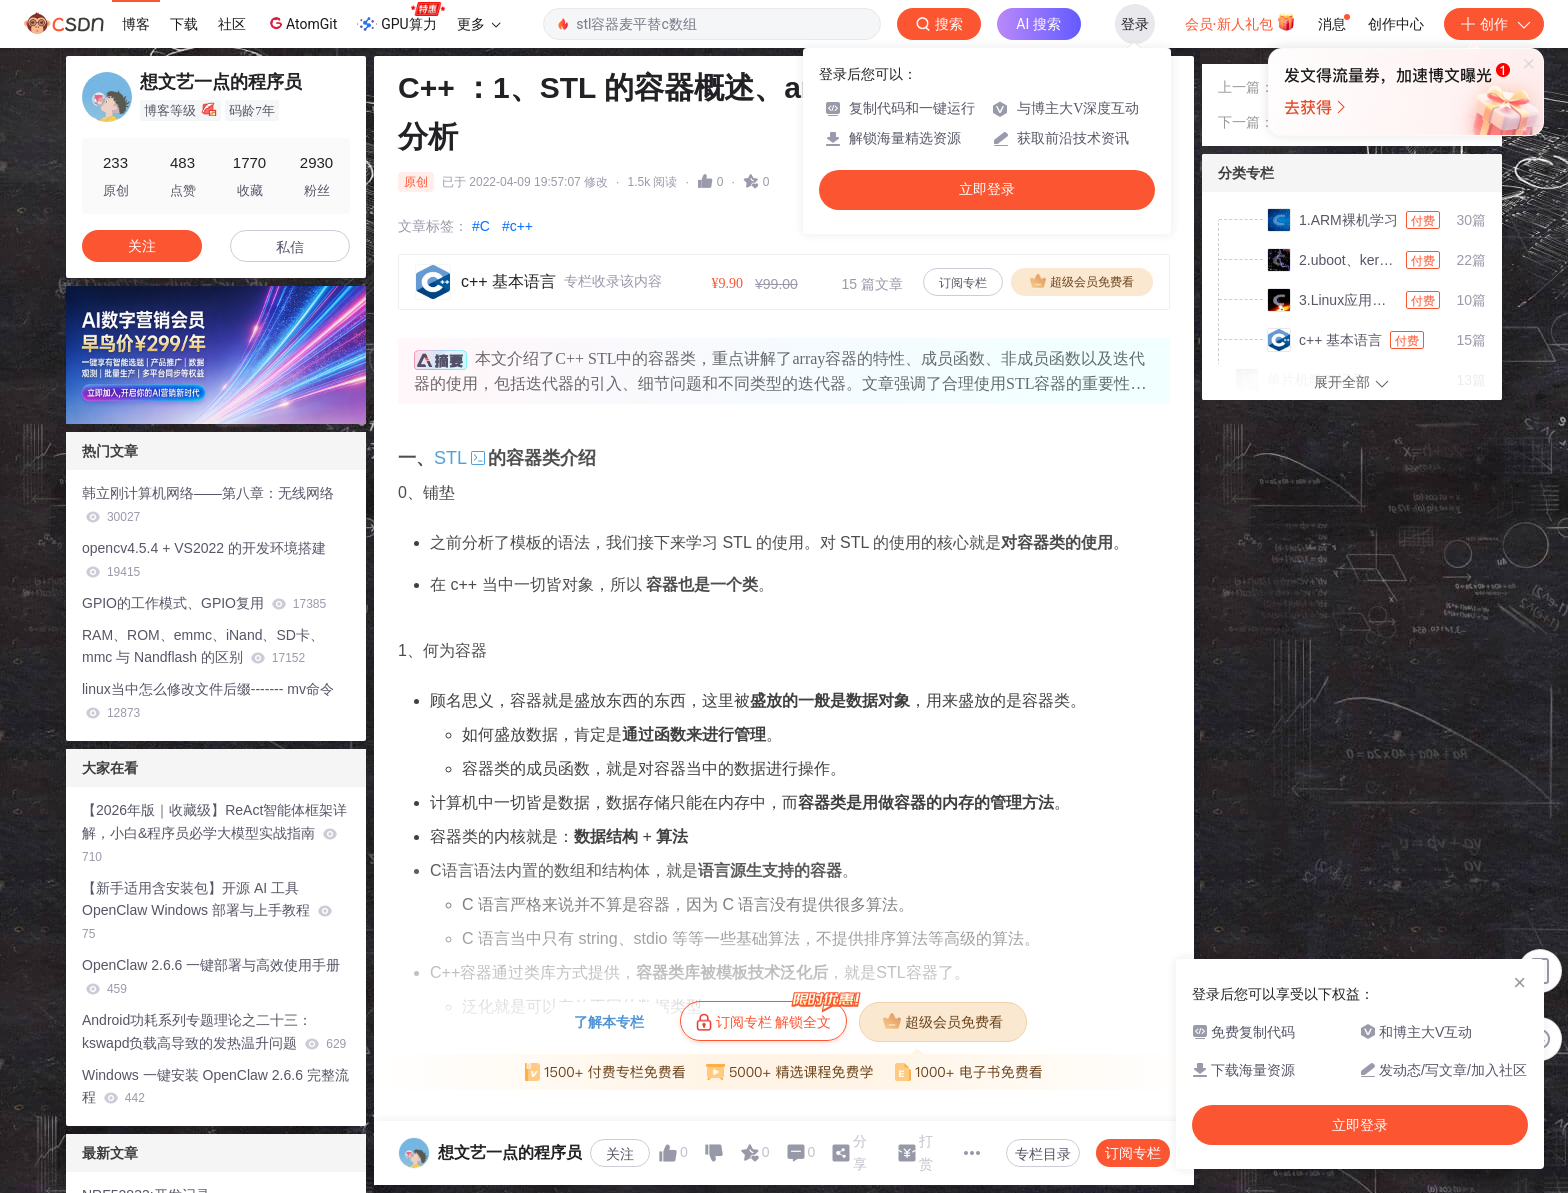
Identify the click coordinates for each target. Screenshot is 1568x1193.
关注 (620, 1154)
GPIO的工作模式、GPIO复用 (204, 603)
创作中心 (1396, 24)
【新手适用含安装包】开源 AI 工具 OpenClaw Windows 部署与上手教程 (207, 911)
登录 (1135, 24)
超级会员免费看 (1082, 281)
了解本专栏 (609, 1022)
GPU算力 (400, 18)
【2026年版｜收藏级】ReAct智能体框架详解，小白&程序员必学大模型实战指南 (214, 833)
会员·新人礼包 (1240, 22)
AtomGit (301, 23)
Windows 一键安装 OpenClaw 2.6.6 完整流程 (215, 1086)
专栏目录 (1043, 1154)
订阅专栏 (963, 283)
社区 (232, 24)
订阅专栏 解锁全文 (771, 1016)
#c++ (517, 226)
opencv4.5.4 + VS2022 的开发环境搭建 (204, 559)
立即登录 (987, 189)
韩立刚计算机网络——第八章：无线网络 (208, 504)
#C (481, 226)
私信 (290, 247)
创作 (1494, 24)
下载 (184, 24)
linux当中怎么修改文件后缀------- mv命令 (208, 700)
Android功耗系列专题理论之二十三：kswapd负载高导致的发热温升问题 (214, 1031)
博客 (136, 24)
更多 (479, 24)
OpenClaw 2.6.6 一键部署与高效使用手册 (211, 976)
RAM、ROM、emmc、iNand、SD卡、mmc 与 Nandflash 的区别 (203, 646)
